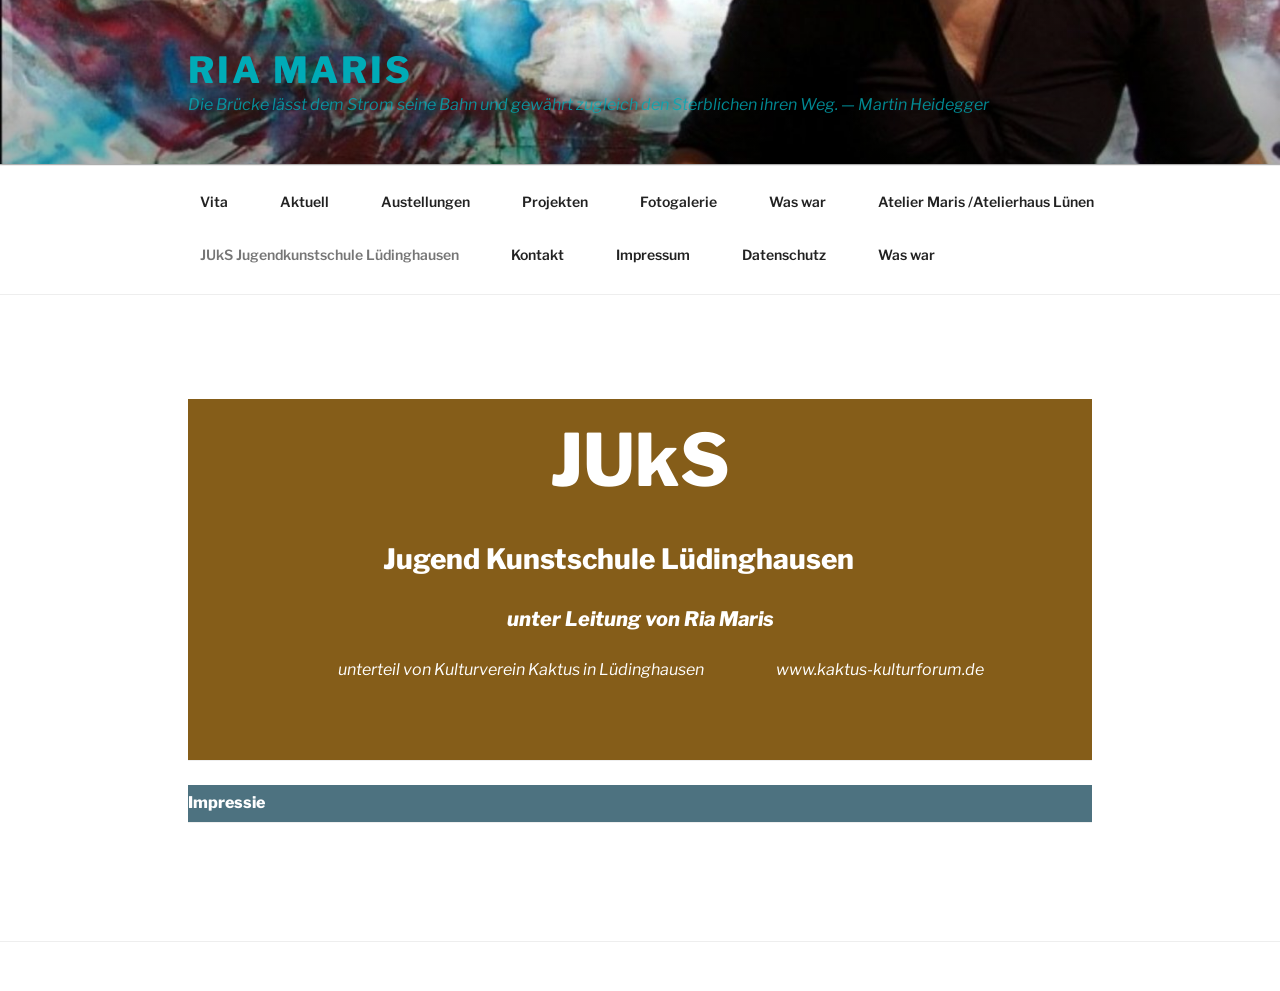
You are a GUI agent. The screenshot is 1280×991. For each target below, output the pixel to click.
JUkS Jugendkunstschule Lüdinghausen (329, 254)
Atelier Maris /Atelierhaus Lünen (986, 201)
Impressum (653, 254)
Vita (214, 201)
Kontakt (537, 254)
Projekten (555, 201)
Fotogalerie (678, 201)
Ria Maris (300, 70)
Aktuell (304, 201)
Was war (797, 201)
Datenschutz (784, 254)
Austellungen (425, 201)
